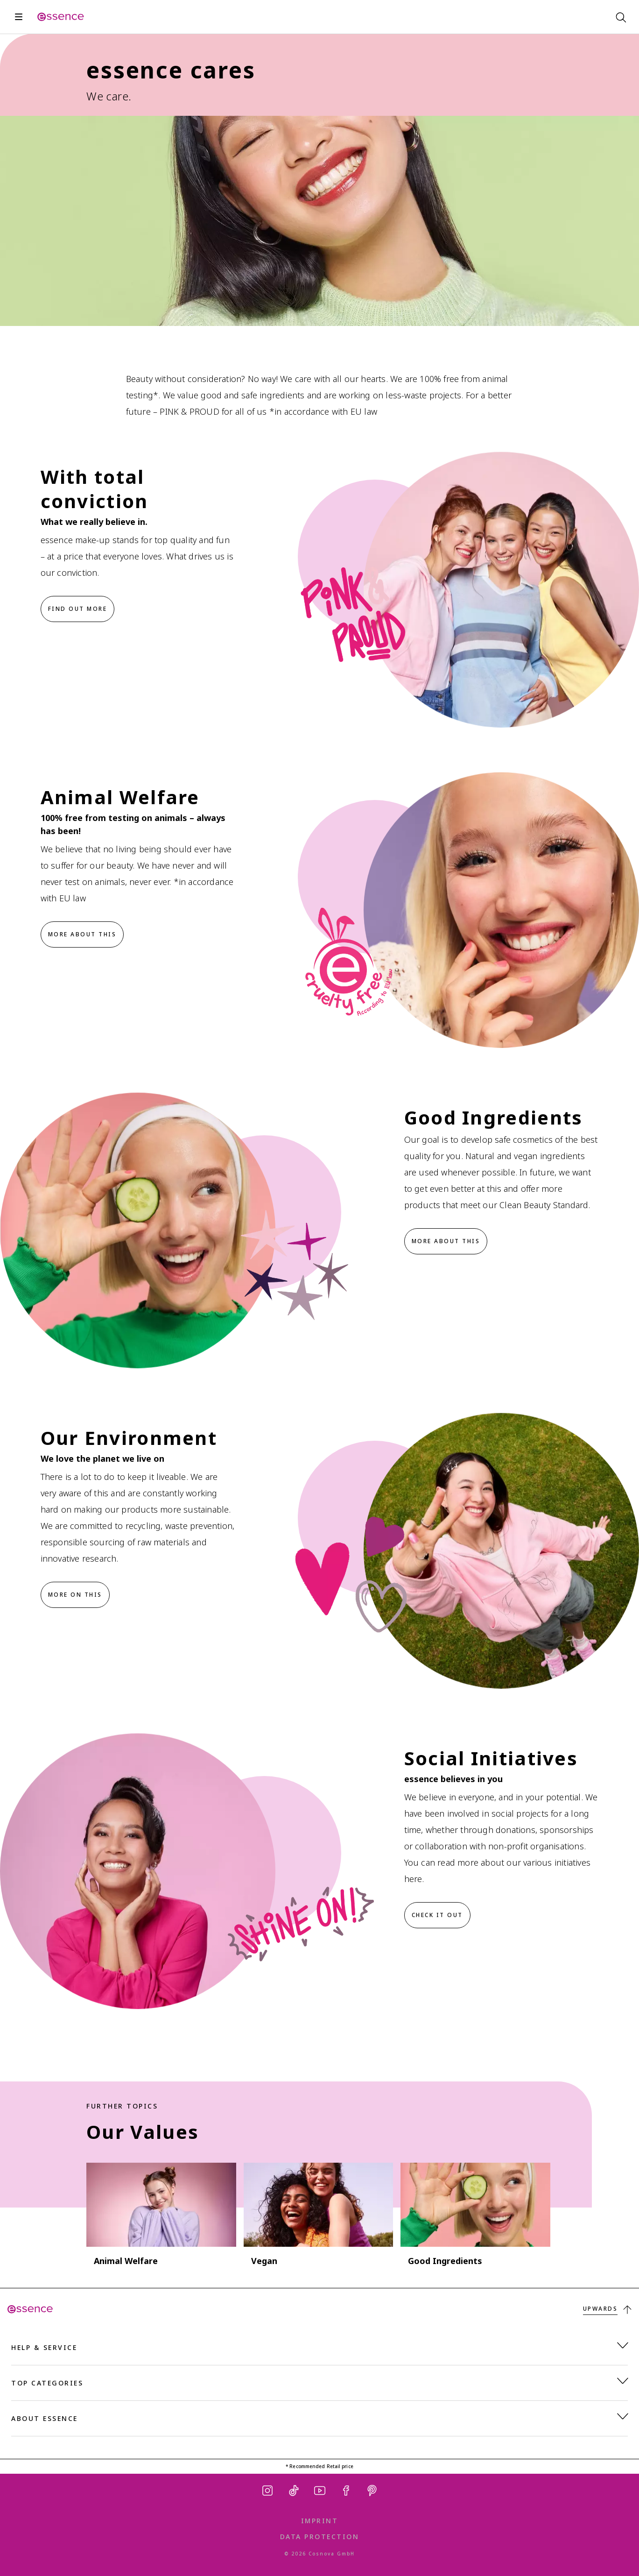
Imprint (319, 2520)
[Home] (60, 16)
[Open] (18, 16)
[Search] (620, 17)
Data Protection (319, 2536)
